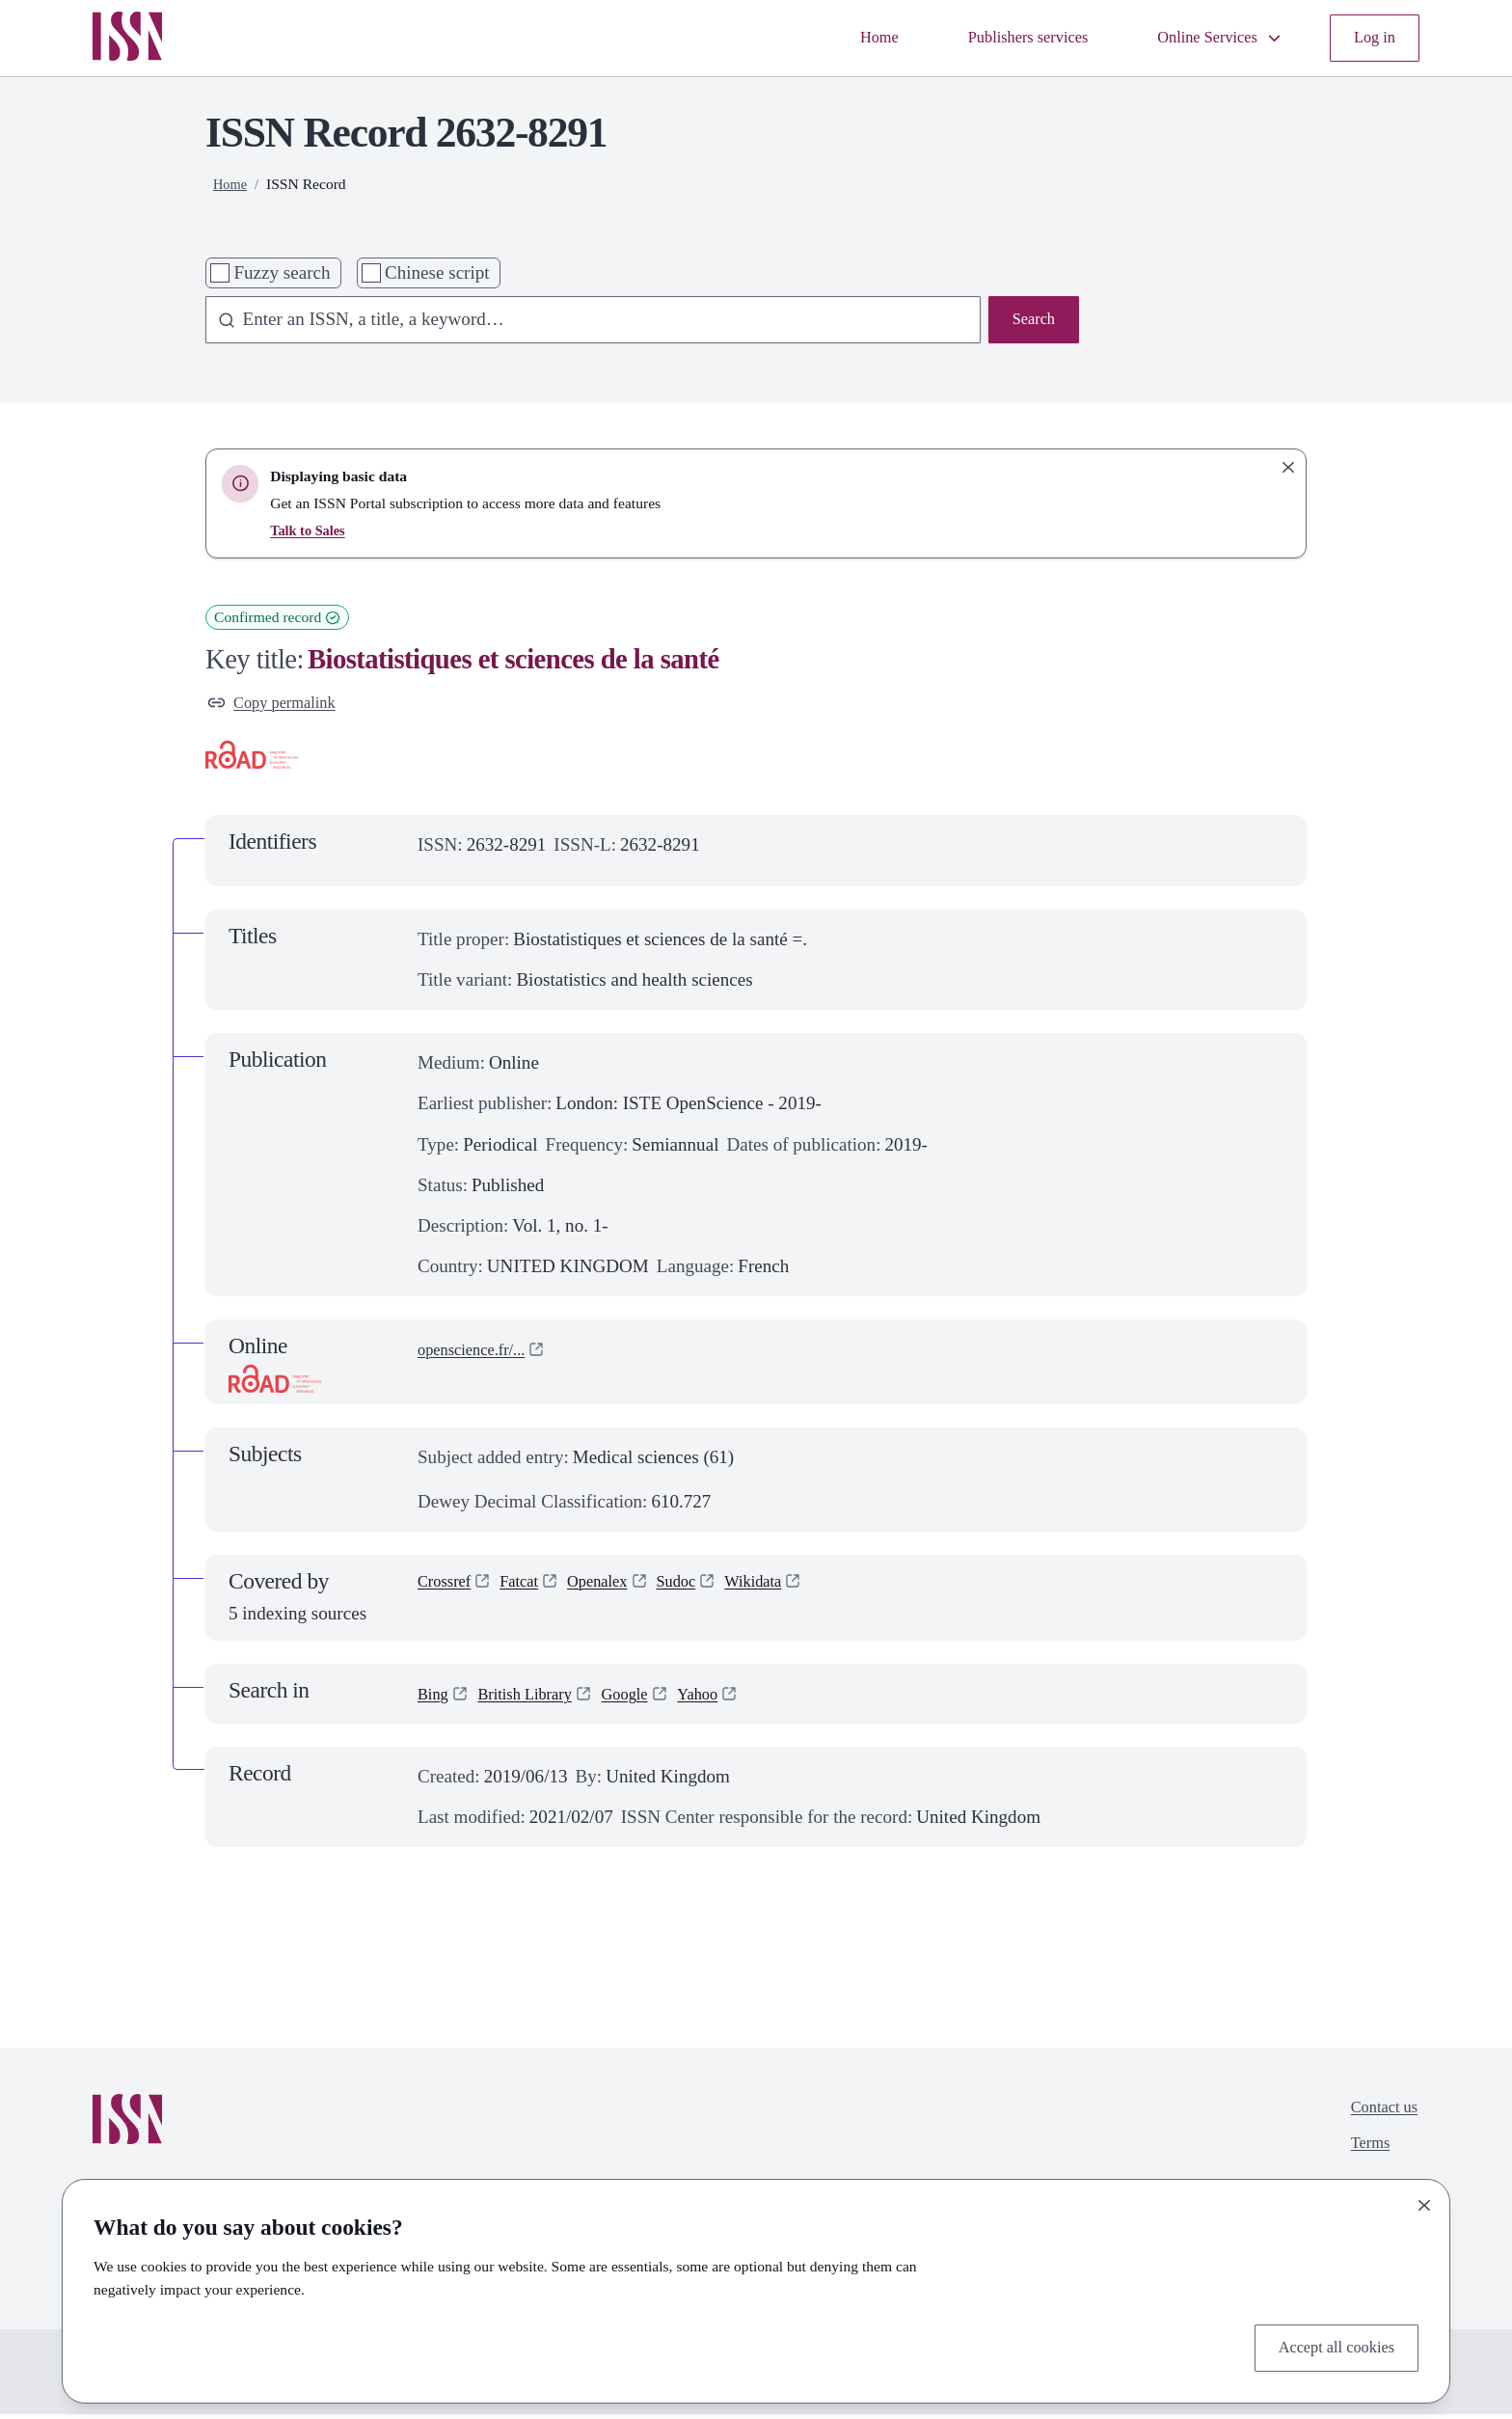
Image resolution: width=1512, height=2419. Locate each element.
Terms (1362, 2156)
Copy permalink (280, 705)
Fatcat (531, 1590)
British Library (538, 1698)
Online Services (1204, 38)
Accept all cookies (1326, 2345)
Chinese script (437, 272)
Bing (435, 1698)
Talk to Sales (310, 530)
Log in (1371, 38)
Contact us (1378, 2116)
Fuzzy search (281, 272)
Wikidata (790, 1590)
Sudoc (705, 1590)
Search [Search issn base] (1030, 322)
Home (831, 38)
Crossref (449, 1590)
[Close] (1424, 2200)
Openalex (617, 1590)
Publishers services (994, 38)
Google (650, 1698)
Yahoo (730, 1698)
